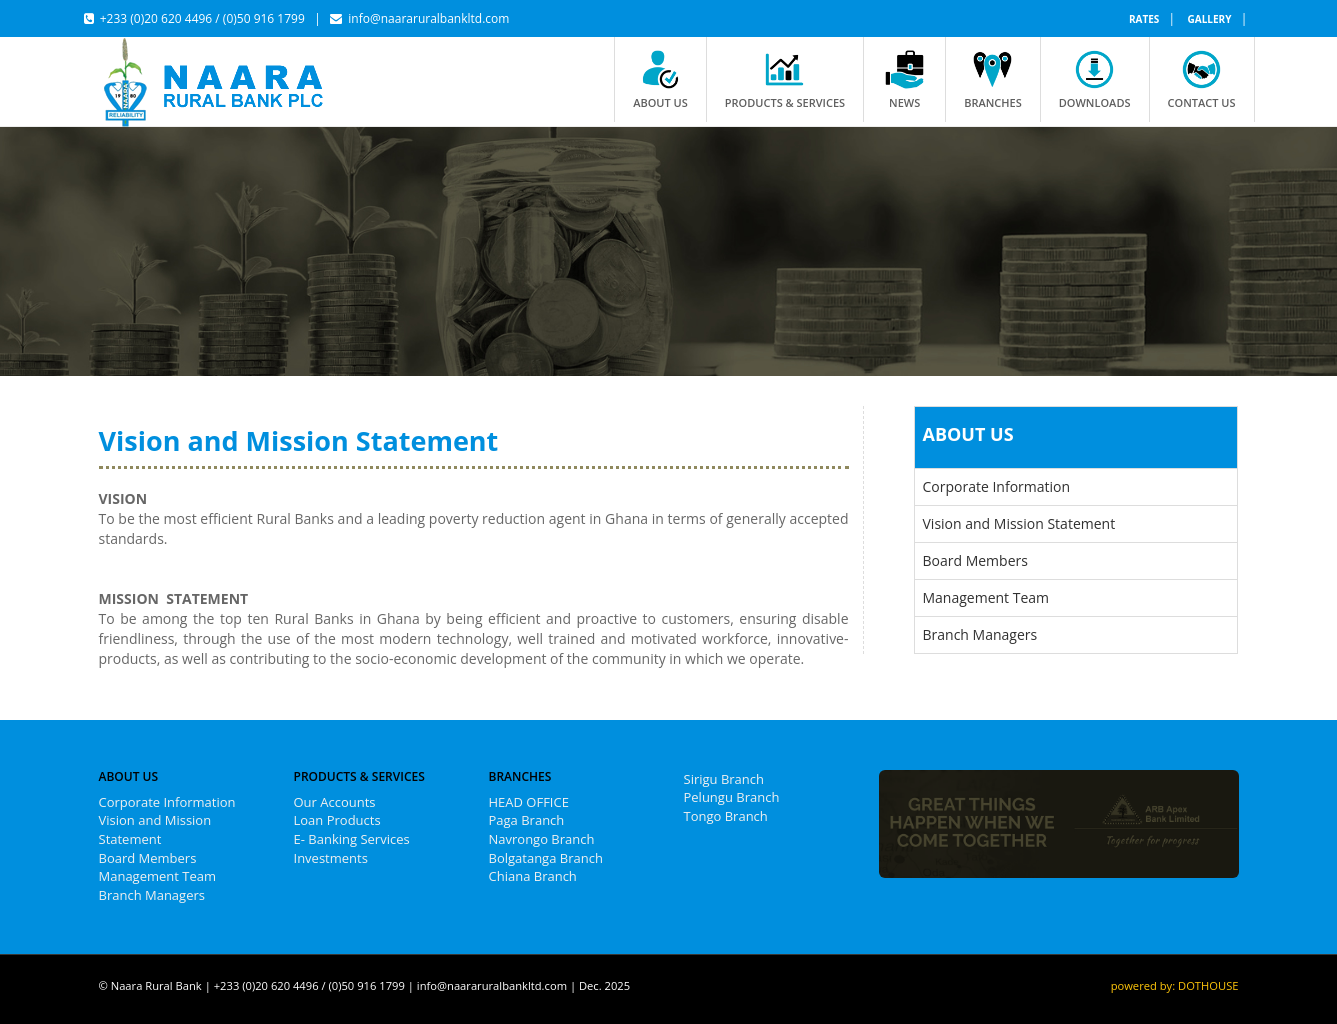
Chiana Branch (533, 876)
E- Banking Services (352, 839)
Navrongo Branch (542, 839)
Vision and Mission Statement (1019, 523)
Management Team (986, 597)
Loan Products (337, 820)
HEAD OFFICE (529, 802)
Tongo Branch (726, 816)
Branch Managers (980, 634)
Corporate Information (997, 486)
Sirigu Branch (724, 779)
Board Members (975, 560)
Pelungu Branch (732, 797)
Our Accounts (335, 802)
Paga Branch (527, 820)
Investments (331, 858)
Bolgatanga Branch (546, 858)
